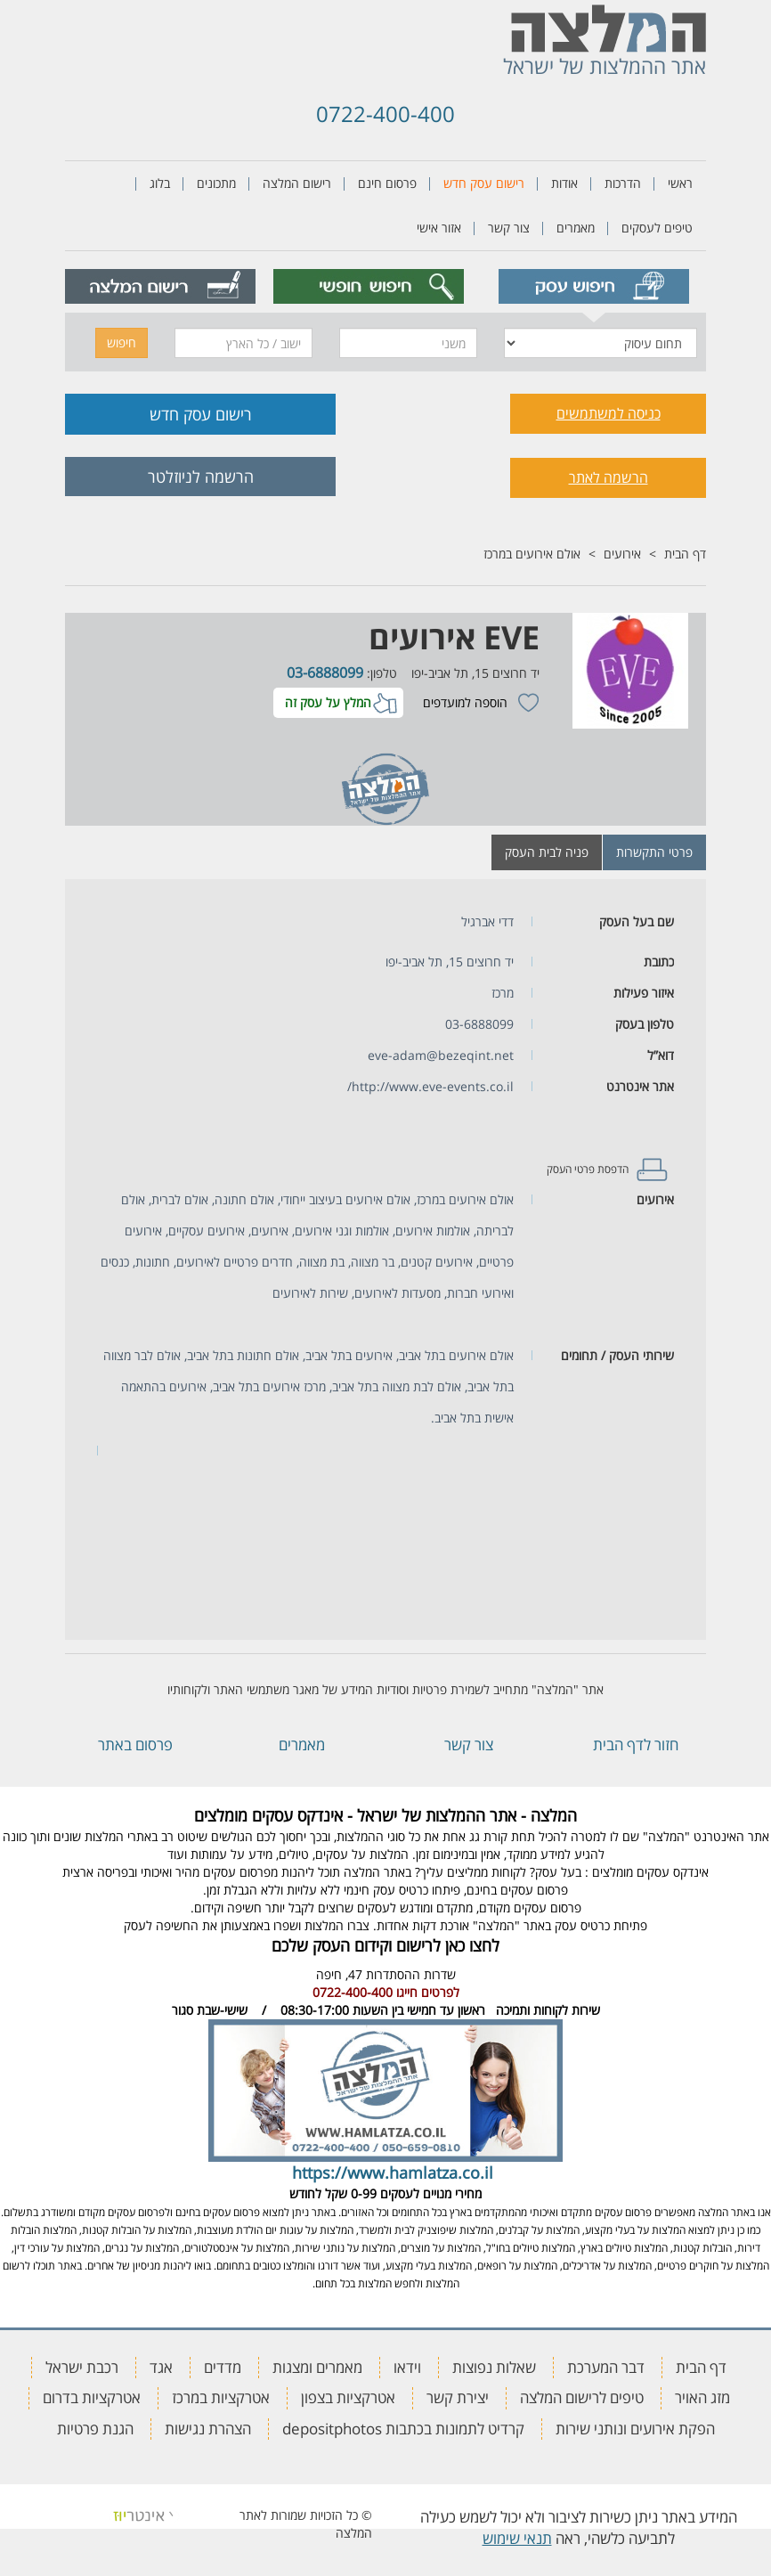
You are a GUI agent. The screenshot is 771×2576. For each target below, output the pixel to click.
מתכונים (216, 183)
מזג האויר (702, 2397)
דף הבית (685, 553)
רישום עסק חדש (483, 183)
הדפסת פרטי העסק (588, 1169)
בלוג (160, 183)
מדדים (222, 2367)
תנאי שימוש (517, 2538)
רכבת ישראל (81, 2367)
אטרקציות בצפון (348, 2397)
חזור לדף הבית (635, 1744)
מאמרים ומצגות (317, 2367)
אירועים (622, 553)
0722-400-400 (385, 113)
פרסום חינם (387, 183)
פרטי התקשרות (654, 852)
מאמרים (575, 227)
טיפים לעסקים (657, 227)
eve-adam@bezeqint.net (441, 1055)
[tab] (593, 286)
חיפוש (121, 342)
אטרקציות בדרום (92, 2397)
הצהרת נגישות (208, 2428)
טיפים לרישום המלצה (582, 2397)
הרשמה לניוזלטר (201, 476)
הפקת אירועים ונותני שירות (635, 2428)
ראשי (680, 183)
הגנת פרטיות (95, 2428)
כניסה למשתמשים (608, 413)
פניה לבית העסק (546, 852)
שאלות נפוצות (494, 2367)
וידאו (407, 2367)
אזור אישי (439, 227)
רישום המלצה (297, 183)
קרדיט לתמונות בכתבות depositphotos (403, 2428)
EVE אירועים (454, 637)
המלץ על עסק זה (328, 702)
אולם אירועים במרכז (531, 553)
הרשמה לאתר (608, 477)
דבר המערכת (606, 2367)
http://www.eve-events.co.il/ (430, 1086)
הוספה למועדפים (465, 702)
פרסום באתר (135, 1744)
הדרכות (623, 183)
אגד (161, 2367)
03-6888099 (325, 672)
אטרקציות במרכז (221, 2397)
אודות (564, 183)
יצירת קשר (457, 2397)
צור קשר (509, 227)
